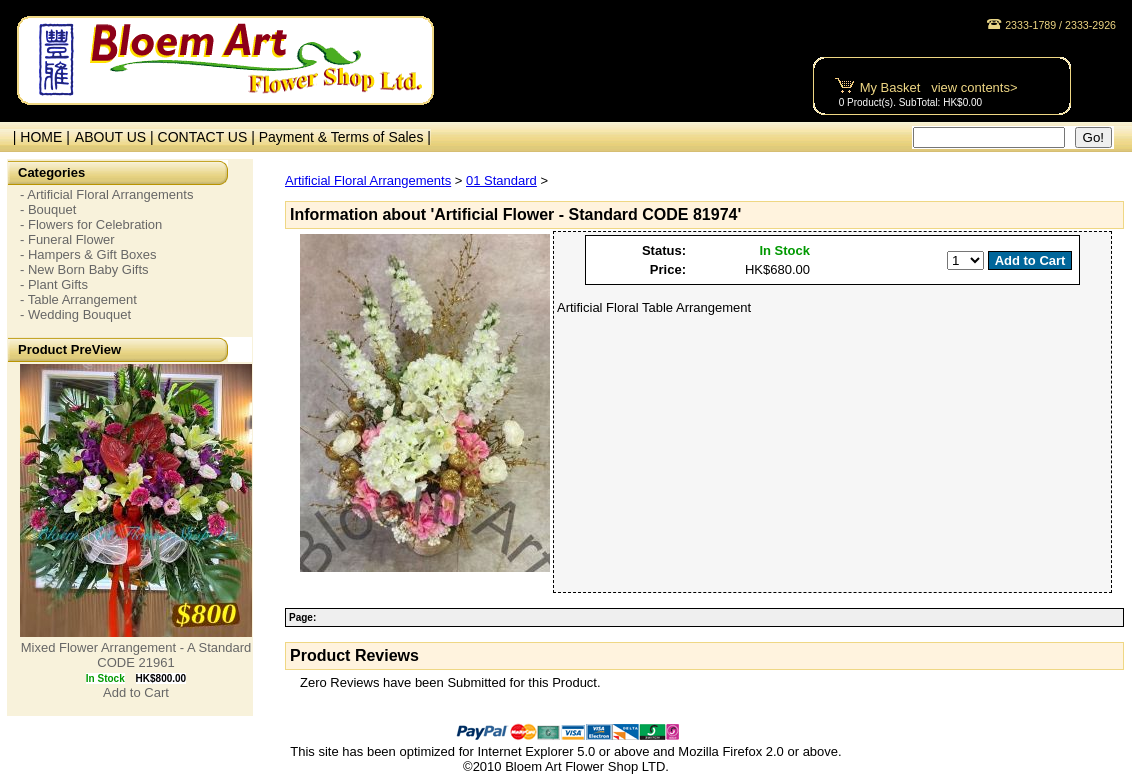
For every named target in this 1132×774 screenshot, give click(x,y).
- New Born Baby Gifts (84, 269)
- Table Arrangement (78, 299)
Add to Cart (136, 692)
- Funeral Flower (67, 239)
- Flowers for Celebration (91, 224)
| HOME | (37, 137)
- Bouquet (48, 209)
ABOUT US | (116, 137)
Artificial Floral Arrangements (368, 180)
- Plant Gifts (54, 284)
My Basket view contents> (939, 87)
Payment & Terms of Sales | (345, 137)
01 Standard (501, 180)
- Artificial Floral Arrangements (106, 194)
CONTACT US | (208, 137)
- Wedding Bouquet (75, 314)
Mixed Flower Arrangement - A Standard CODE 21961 (136, 655)
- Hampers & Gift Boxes (88, 254)
